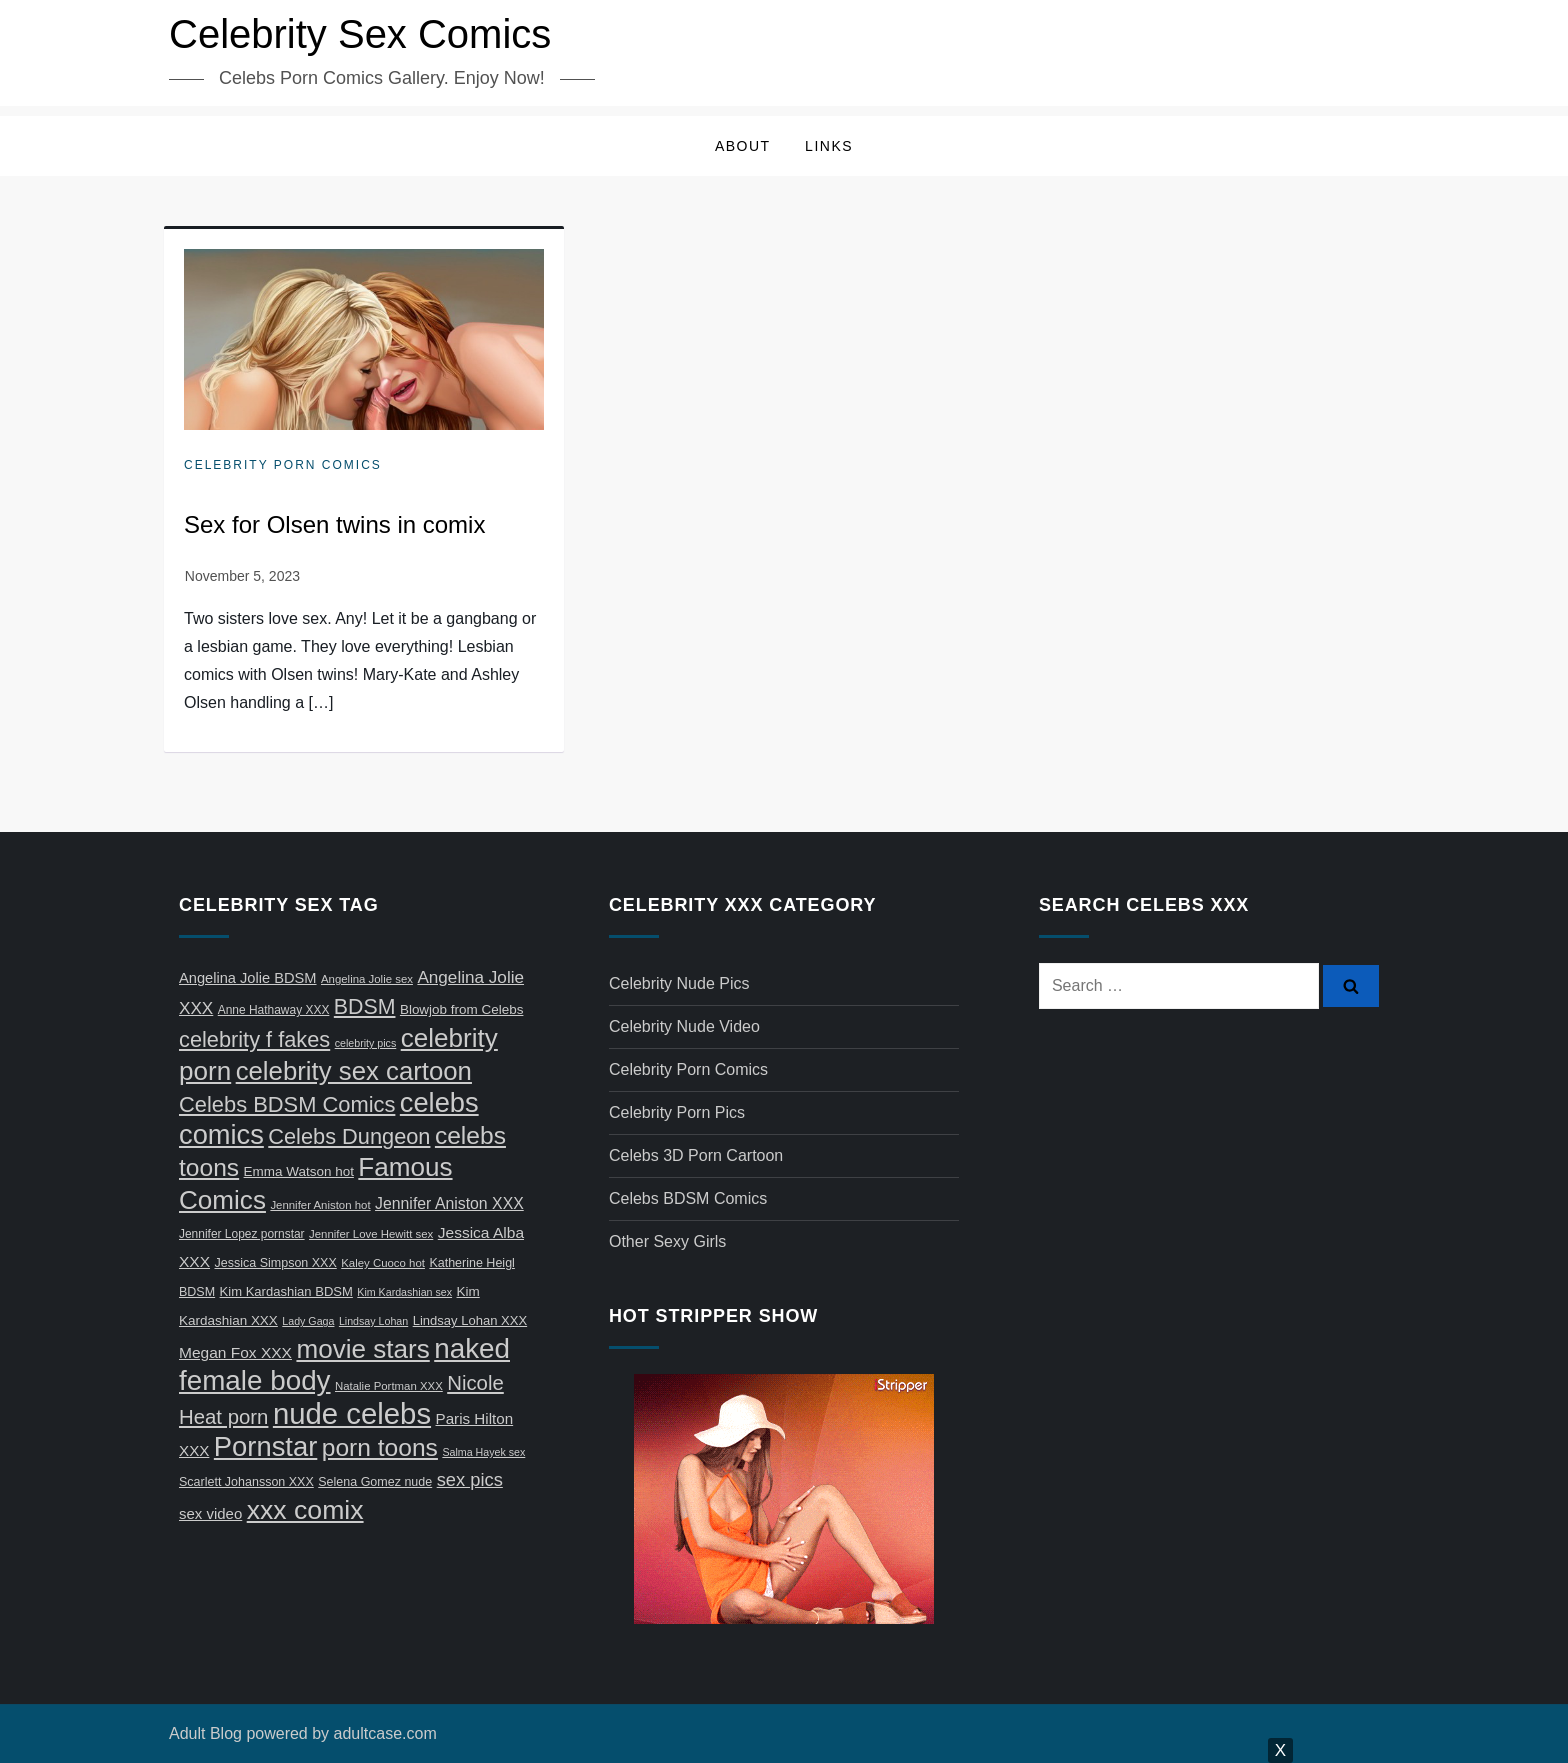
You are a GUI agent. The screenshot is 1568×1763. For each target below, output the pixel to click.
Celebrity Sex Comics (360, 34)
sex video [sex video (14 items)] (210, 1513)
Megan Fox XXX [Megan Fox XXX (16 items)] (235, 1352)
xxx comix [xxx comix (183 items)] (305, 1510)
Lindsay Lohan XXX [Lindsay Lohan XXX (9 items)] (470, 1320)
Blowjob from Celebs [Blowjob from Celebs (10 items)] (462, 1009)
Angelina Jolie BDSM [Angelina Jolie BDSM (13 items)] (248, 978)
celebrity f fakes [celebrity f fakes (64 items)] (254, 1039)
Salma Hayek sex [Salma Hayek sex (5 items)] (483, 1452)
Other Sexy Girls (667, 1241)
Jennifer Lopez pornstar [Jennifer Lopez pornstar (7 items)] (242, 1234)
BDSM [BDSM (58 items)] (365, 1007)
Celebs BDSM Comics (688, 1198)
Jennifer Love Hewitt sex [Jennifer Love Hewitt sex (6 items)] (371, 1234)
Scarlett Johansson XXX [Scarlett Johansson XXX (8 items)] (246, 1482)
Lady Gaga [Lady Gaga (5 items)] (308, 1321)
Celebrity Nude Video (684, 1026)
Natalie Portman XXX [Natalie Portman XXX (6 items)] (389, 1386)
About (743, 146)
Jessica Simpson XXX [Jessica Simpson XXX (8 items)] (276, 1263)
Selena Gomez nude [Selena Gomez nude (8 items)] (375, 1482)
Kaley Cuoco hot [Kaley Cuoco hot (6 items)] (383, 1263)
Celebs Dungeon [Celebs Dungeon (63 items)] (349, 1136)
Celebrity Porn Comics (283, 465)
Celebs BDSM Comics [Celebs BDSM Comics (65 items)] (287, 1104)
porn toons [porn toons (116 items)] (380, 1447)
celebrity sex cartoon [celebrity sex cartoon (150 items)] (354, 1071)
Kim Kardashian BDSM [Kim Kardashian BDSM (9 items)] (286, 1291)
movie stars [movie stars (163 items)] (362, 1349)
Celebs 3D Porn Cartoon (696, 1155)
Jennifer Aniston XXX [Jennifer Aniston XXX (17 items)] (449, 1203)
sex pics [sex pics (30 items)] (470, 1479)
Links (829, 146)
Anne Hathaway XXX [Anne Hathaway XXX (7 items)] (274, 1010)
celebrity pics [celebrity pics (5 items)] (366, 1043)
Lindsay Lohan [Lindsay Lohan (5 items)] (373, 1321)
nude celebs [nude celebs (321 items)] (352, 1413)
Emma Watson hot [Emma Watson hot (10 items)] (299, 1171)
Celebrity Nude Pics (679, 983)
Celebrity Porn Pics (677, 1112)
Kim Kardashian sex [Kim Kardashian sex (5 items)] (404, 1292)
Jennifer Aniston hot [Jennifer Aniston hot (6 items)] (320, 1205)
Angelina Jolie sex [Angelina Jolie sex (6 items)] (367, 979)
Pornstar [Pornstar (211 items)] (265, 1446)
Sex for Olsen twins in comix (334, 524)
